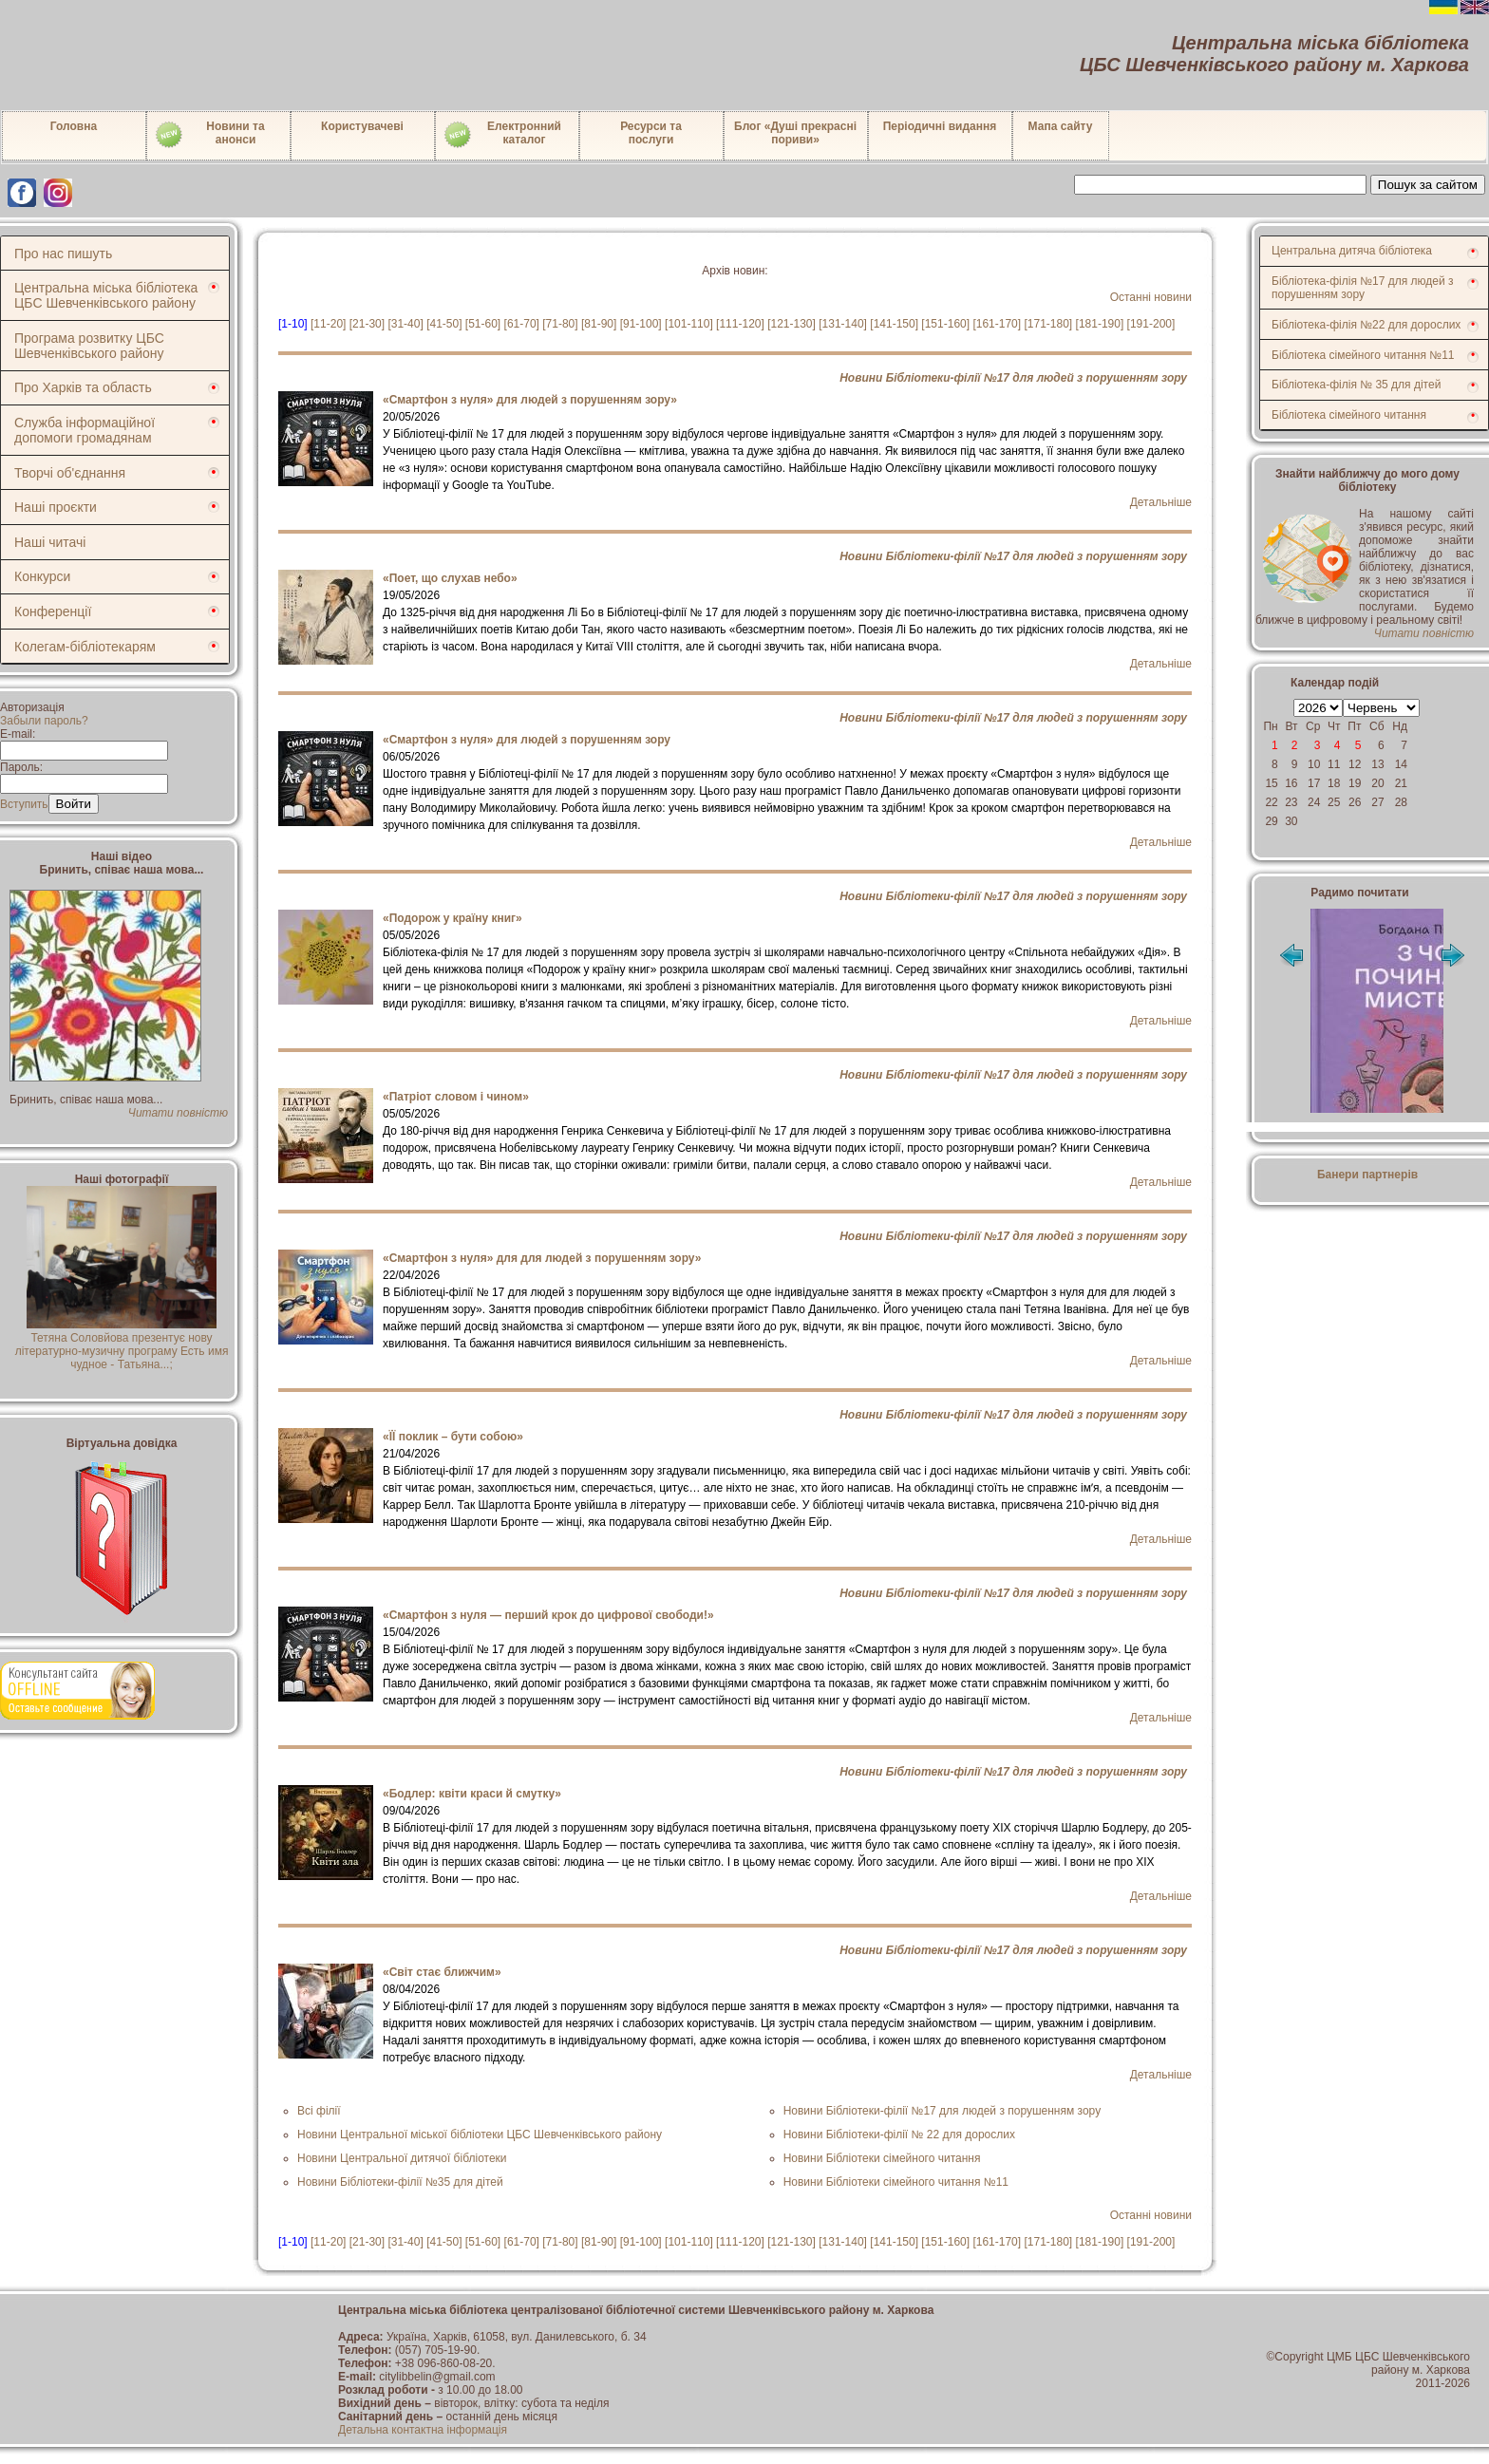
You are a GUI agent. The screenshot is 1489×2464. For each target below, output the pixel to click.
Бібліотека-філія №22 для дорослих (1366, 324)
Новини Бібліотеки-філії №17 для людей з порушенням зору (1013, 378)
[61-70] (521, 323)
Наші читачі (49, 542)
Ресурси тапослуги (651, 133)
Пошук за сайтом (1428, 185)
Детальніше (1161, 502)
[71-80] (559, 323)
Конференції (52, 611)
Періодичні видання (940, 126)
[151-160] (945, 323)
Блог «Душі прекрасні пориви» (795, 133)
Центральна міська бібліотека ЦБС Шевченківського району (106, 295)
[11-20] (328, 323)
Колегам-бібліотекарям (85, 646)
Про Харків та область (83, 387)
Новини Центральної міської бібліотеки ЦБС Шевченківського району (479, 2134)
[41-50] (444, 323)
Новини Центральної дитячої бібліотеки (402, 2158)
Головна (73, 126)
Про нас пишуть (63, 253)
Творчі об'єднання (69, 472)
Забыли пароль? (44, 720)
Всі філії (319, 2110)
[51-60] (482, 323)
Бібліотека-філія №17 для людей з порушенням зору (1363, 287)
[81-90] (598, 323)
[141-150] (894, 323)
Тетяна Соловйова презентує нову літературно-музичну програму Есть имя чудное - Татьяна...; (122, 1344)
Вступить (24, 804)
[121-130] (791, 323)
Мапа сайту (1060, 126)
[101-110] (689, 323)
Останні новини (1151, 297)
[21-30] (367, 323)
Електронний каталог (502, 135)
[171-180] (1048, 323)
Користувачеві (362, 126)
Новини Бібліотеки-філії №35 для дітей (400, 2182)
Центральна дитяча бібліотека (1352, 250)
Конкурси (42, 576)
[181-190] (1100, 323)
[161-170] (996, 323)
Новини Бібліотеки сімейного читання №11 (895, 2182)
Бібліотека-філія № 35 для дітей (1356, 384)
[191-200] (1151, 323)
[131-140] (843, 323)
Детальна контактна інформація (422, 2429)
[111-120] (740, 323)
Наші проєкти (55, 507)
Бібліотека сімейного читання (1349, 415)
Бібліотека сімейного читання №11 (1363, 355)
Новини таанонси (209, 135)
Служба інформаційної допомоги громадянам (84, 430)
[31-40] (405, 323)
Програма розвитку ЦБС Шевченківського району (89, 345)
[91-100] (641, 323)
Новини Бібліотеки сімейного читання (882, 2158)
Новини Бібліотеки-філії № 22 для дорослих (899, 2134)
